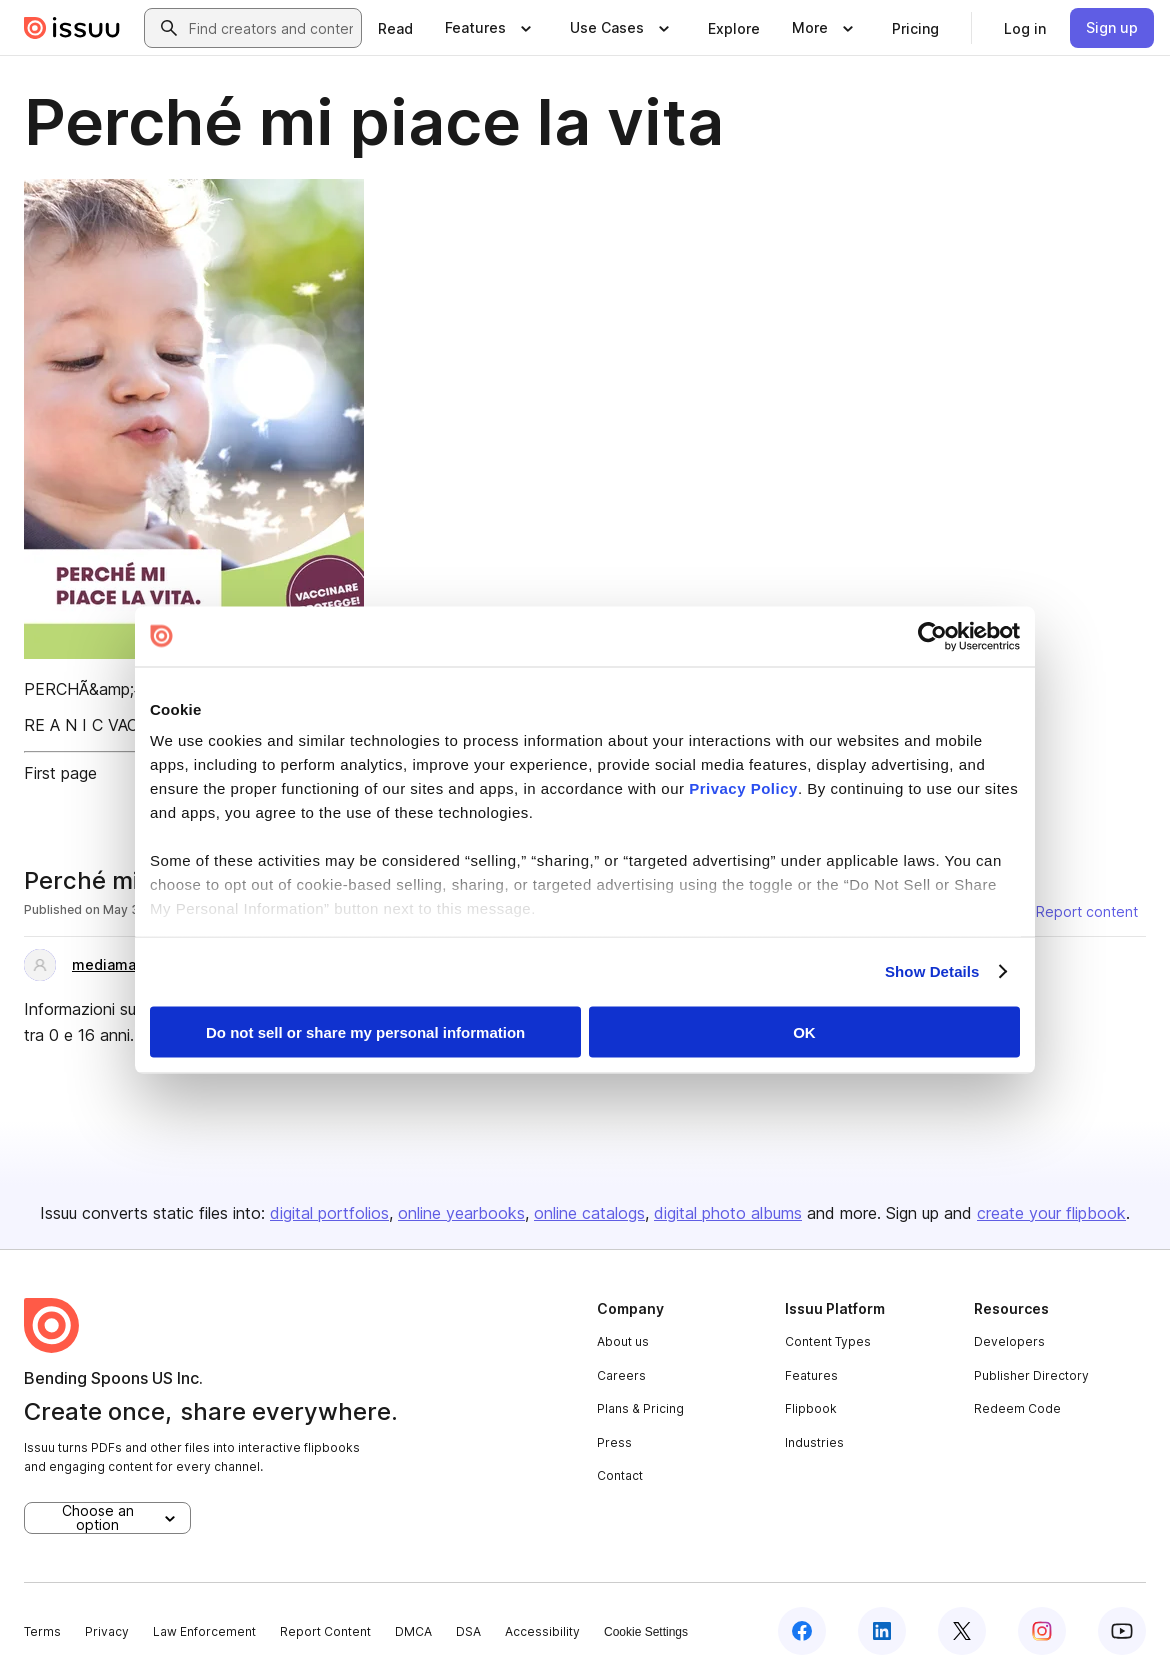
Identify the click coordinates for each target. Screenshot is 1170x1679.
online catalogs (589, 1213)
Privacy (107, 1631)
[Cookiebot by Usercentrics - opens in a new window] (932, 636)
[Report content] (1075, 912)
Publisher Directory (1031, 1375)
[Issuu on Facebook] (802, 1631)
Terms (42, 1631)
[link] (395, 28)
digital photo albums (728, 1213)
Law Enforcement (204, 1631)
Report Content (325, 1631)
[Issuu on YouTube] (1122, 1631)
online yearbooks (461, 1213)
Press (614, 1442)
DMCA (413, 1631)
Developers (1009, 1341)
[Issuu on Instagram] (1042, 1631)
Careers (621, 1375)
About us (623, 1341)
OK (804, 1031)
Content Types (828, 1341)
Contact (620, 1475)
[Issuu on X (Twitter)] (962, 1631)
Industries (814, 1442)
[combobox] (271, 28)
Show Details (932, 971)
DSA (468, 1631)
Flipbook (811, 1408)
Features (811, 1375)
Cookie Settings (646, 1632)
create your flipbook (1051, 1213)
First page (60, 773)
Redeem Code (1017, 1408)
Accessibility (542, 1631)
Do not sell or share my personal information (365, 1031)
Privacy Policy (743, 788)
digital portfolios (329, 1213)
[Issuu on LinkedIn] (882, 1631)
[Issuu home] (72, 28)
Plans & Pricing (640, 1408)
